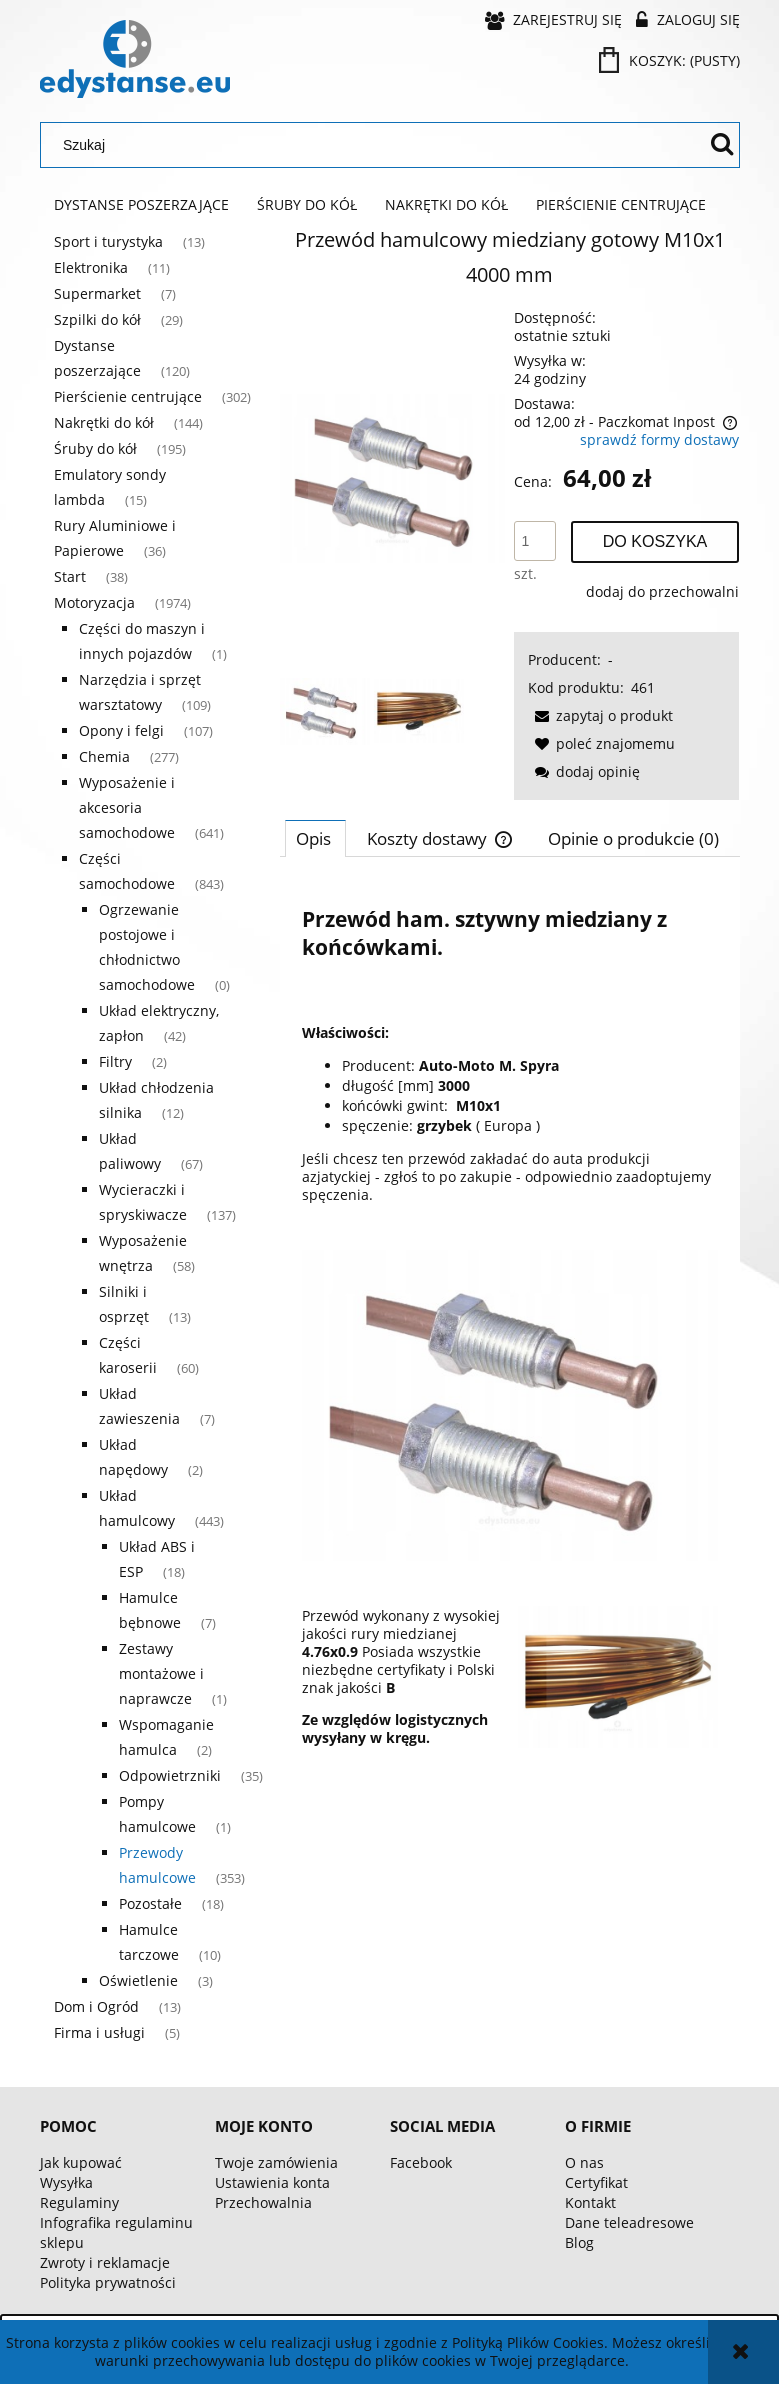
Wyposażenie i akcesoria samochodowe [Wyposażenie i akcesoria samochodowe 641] (127, 807)
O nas (584, 2162)
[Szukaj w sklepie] (377, 145)
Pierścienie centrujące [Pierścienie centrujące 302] (128, 396)
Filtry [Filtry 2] (115, 1061)
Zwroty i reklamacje (105, 2262)
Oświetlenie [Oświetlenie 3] (138, 1980)
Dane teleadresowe (629, 2222)
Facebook (421, 2162)
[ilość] (535, 541)
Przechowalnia (263, 2202)
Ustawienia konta (272, 2182)
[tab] (315, 838)
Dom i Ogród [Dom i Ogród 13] (96, 2006)
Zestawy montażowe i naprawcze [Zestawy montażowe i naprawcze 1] (161, 1673)
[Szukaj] (722, 145)
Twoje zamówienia (276, 2162)
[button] (600, 715)
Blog (579, 2242)
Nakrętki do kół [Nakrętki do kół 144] (104, 422)
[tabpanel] (510, 1324)
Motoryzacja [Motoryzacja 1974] (94, 602)
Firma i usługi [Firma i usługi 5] (99, 2032)
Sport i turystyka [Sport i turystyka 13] (108, 241)
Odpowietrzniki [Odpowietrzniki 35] (170, 1775)
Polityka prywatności (108, 2282)
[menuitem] (141, 205)
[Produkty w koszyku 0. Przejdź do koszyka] (671, 60)
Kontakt (590, 2202)
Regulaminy (79, 2202)
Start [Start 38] (70, 576)
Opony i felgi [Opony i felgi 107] (121, 730)
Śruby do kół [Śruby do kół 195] (95, 448)
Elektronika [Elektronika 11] (91, 267)
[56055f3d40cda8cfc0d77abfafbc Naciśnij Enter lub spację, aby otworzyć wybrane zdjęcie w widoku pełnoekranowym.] (392, 478)
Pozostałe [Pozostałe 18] (150, 1903)
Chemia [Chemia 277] (104, 756)
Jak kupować (81, 2162)
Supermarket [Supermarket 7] (97, 293)
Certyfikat (596, 2182)
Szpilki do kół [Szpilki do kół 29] (97, 319)
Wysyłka (66, 2182)
